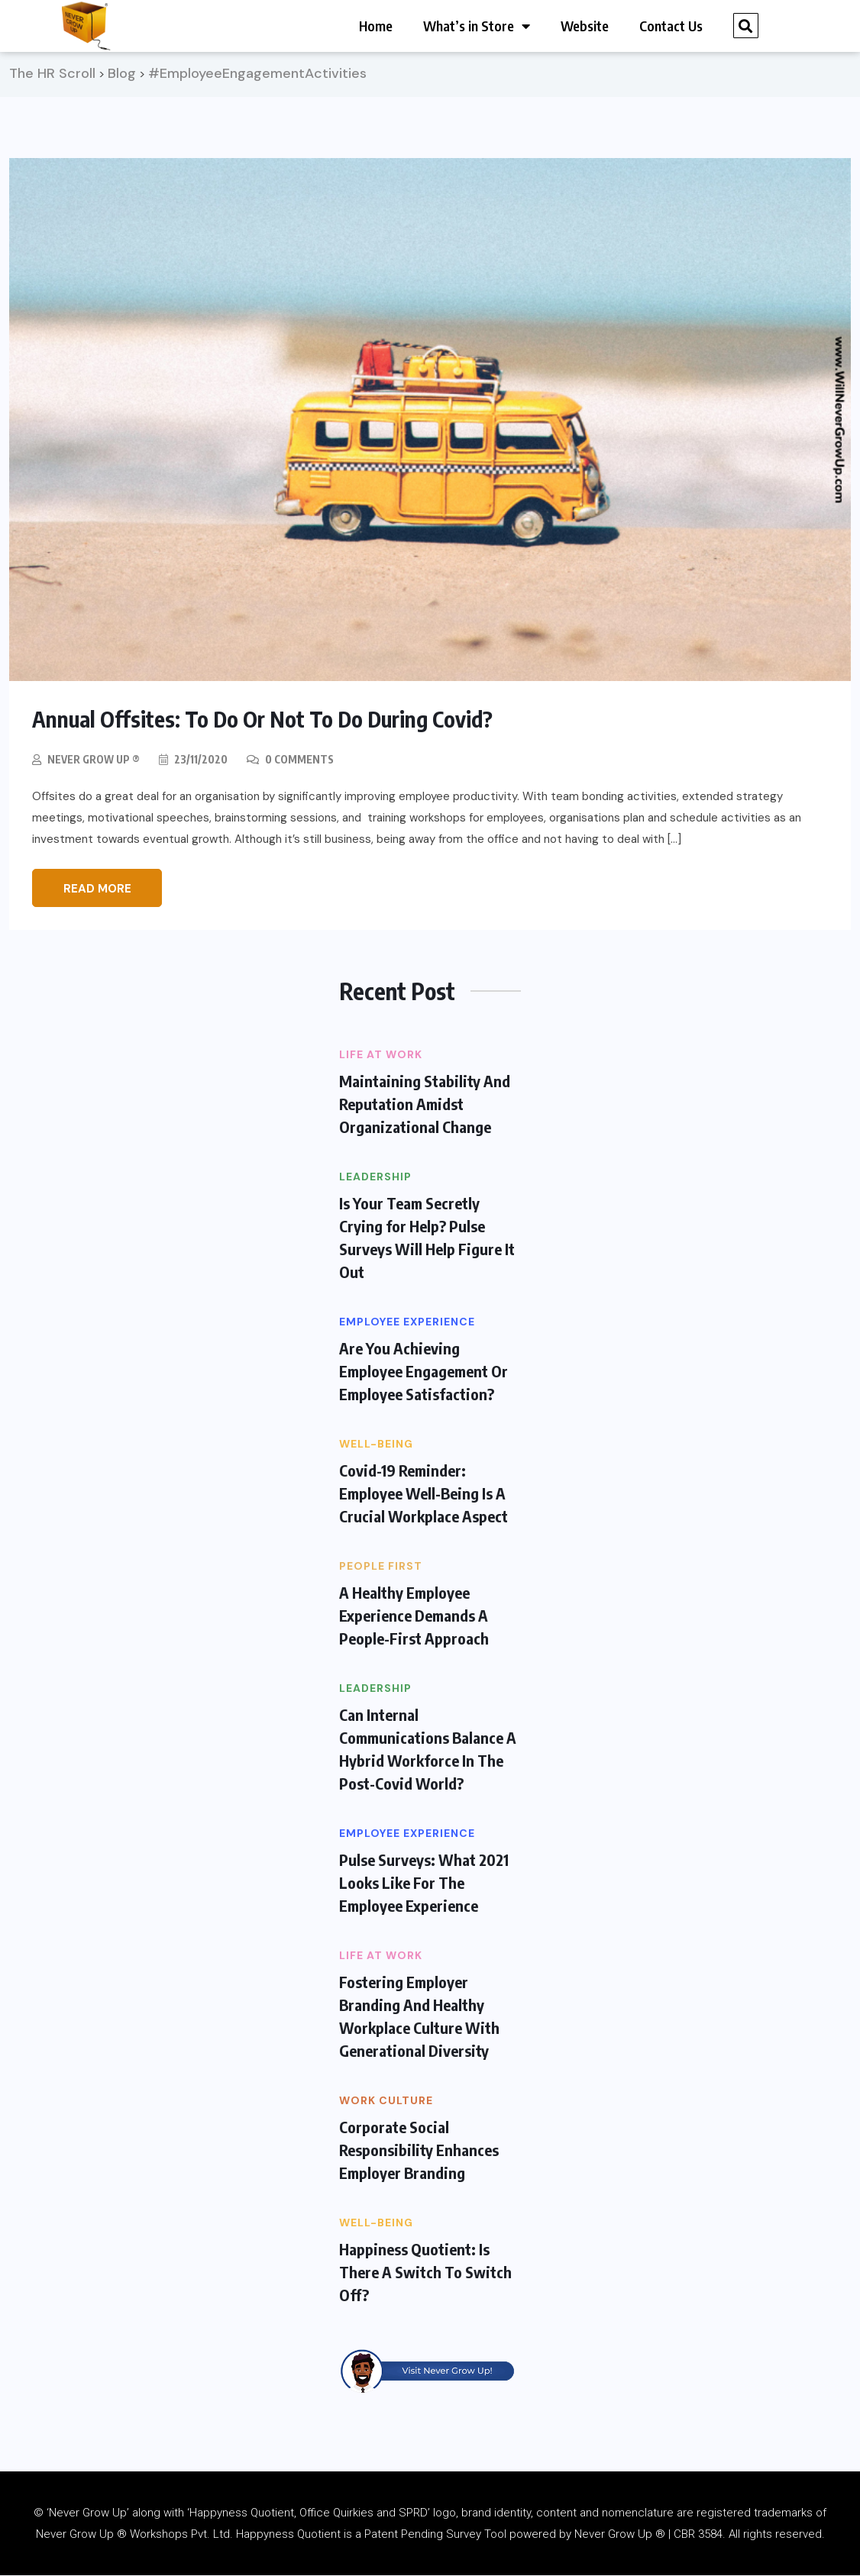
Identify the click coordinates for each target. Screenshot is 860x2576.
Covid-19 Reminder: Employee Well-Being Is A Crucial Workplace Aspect (423, 1493)
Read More (97, 889)
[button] (745, 25)
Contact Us (671, 25)
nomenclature (638, 2513)
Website (585, 25)
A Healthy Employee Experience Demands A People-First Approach (414, 1615)
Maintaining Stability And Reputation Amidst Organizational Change (424, 1104)
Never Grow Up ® (95, 760)
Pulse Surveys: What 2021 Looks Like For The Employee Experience (424, 1883)
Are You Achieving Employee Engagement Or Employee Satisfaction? (423, 1371)
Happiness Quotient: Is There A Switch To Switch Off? (425, 2272)
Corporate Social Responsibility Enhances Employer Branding (419, 2150)
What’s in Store (476, 25)
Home (376, 25)
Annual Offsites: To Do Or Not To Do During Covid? (272, 719)
